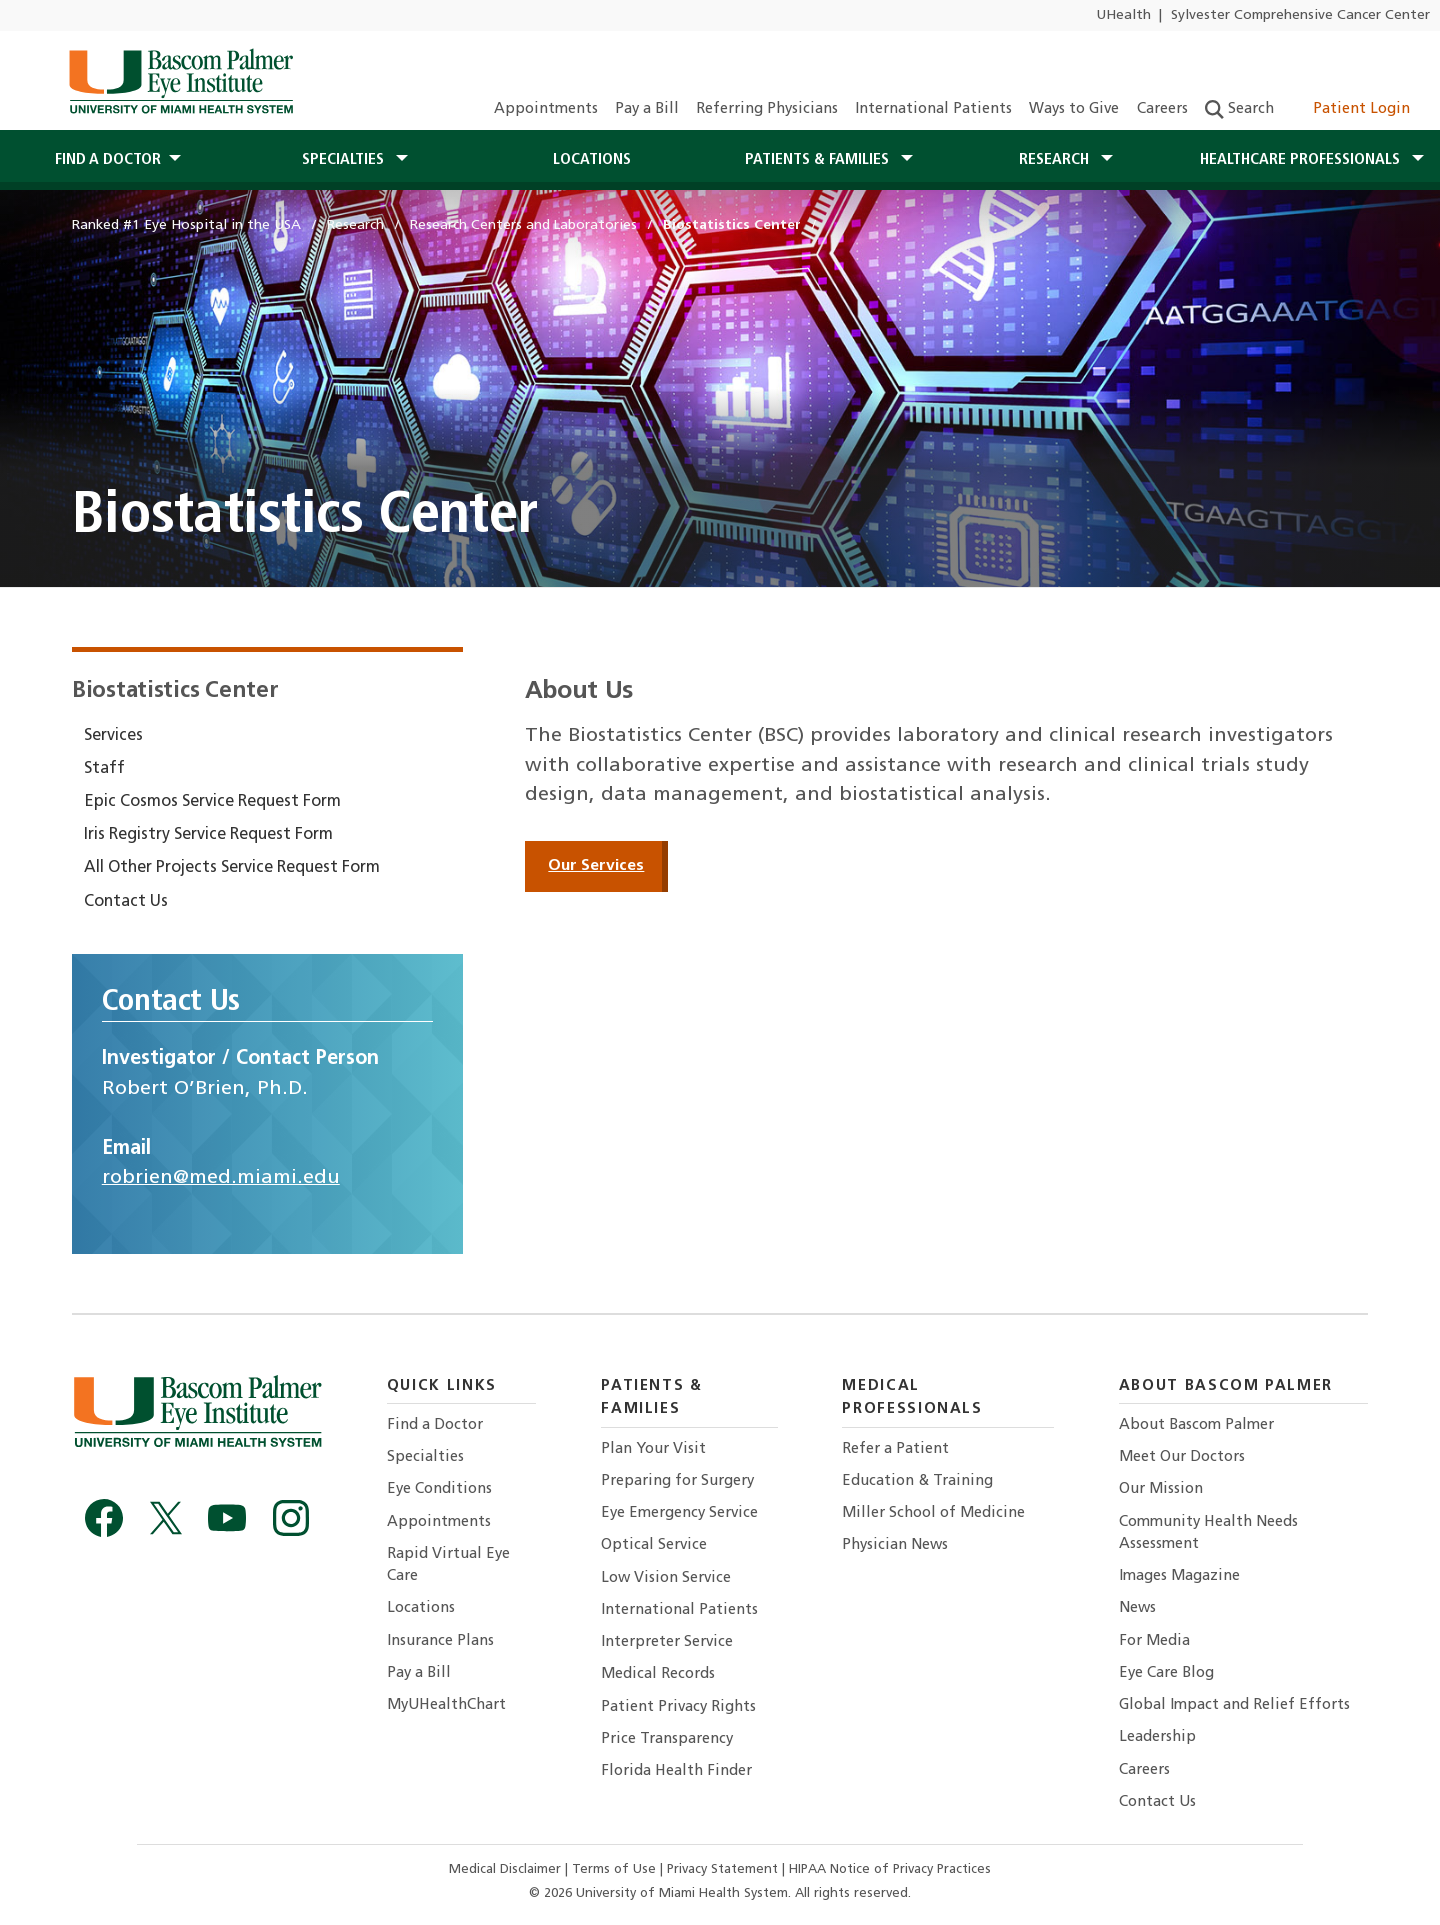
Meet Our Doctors (1182, 1457)
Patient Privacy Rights (678, 1707)
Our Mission (1161, 1489)
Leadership (1157, 1737)
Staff (104, 769)
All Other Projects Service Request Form (232, 868)
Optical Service (654, 1545)
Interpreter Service (667, 1642)
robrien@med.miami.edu (221, 1178)
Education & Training (917, 1481)
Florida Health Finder (676, 1771)
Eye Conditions (439, 1489)
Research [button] (1056, 160)
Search (1239, 109)
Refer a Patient (895, 1449)
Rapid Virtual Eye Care (448, 1565)
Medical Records (658, 1674)
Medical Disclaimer (507, 1869)
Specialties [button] (345, 160)
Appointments (546, 109)
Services (113, 736)
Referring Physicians (767, 109)
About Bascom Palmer (1196, 1425)
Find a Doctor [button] (108, 160)
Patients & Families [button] (819, 160)
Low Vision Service (666, 1578)
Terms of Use (616, 1869)
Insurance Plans (440, 1641)
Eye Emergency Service (679, 1513)
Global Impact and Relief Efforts (1234, 1705)
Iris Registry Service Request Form (208, 835)
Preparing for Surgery (677, 1481)
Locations (592, 160)
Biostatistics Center (175, 691)
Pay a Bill (647, 109)
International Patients (933, 109)
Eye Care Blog (1166, 1673)
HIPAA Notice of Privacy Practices (890, 1869)
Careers (1162, 109)
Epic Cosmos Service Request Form (212, 802)
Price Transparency (667, 1739)
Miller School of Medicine (933, 1513)
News (1137, 1608)
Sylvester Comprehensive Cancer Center (1300, 15)
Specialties (425, 1457)
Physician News (895, 1545)
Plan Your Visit (653, 1449)
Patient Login (1350, 109)
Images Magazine (1179, 1576)
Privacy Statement (724, 1869)
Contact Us (126, 902)
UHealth (1123, 15)
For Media (1154, 1641)
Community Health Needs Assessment (1208, 1533)
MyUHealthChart (446, 1705)
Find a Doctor (435, 1425)
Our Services (596, 866)
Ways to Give (1074, 109)
